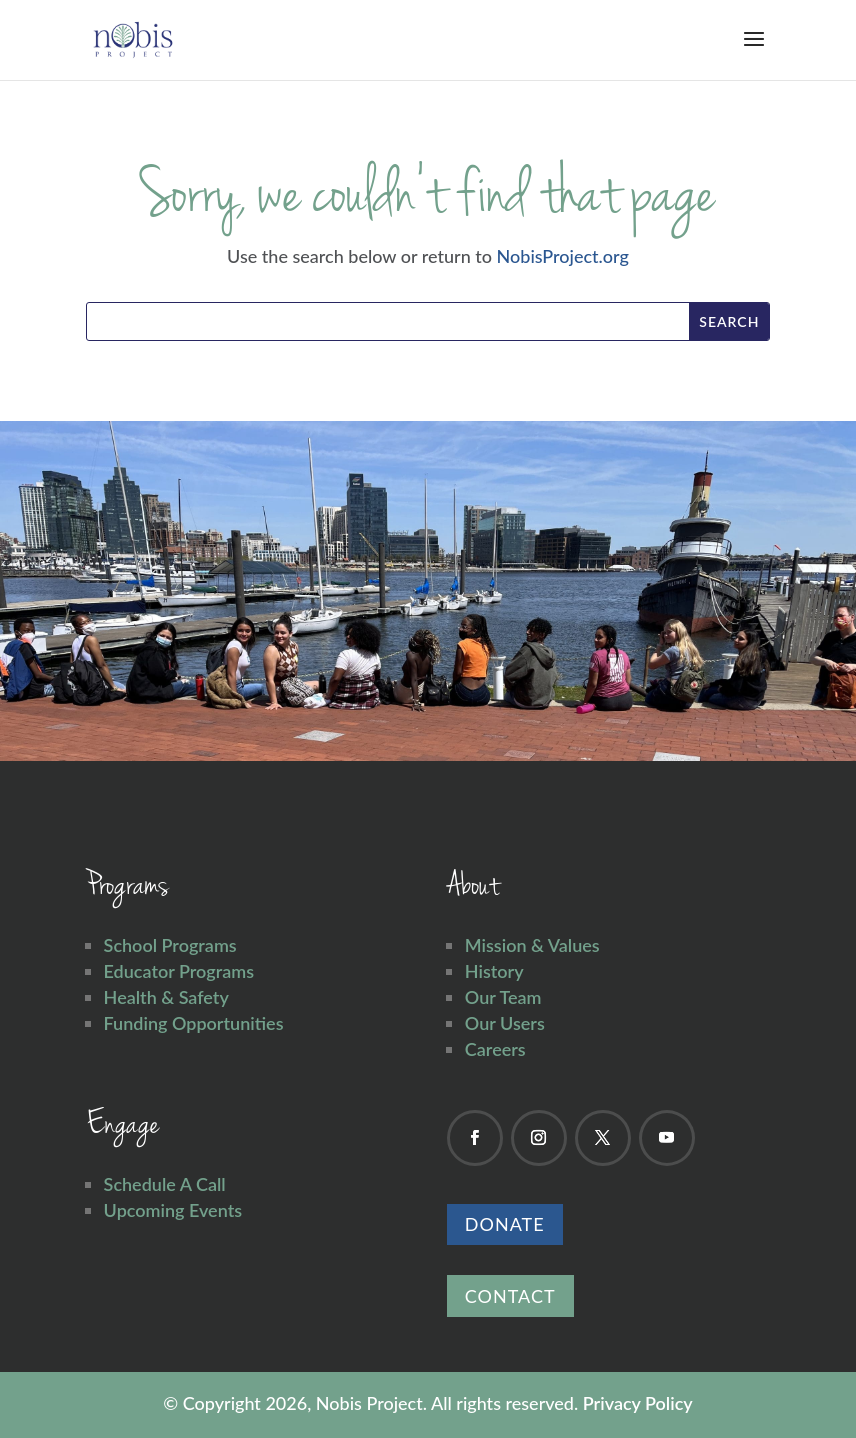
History (494, 971)
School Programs (170, 945)
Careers (495, 1049)
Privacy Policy (638, 1403)
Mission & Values (532, 945)
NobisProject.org (563, 256)
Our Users (505, 1023)
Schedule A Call (165, 1184)
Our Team (503, 997)
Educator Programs (179, 971)
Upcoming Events (173, 1210)
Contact (510, 1296)
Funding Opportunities (194, 1023)
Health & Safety (166, 997)
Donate (505, 1224)
